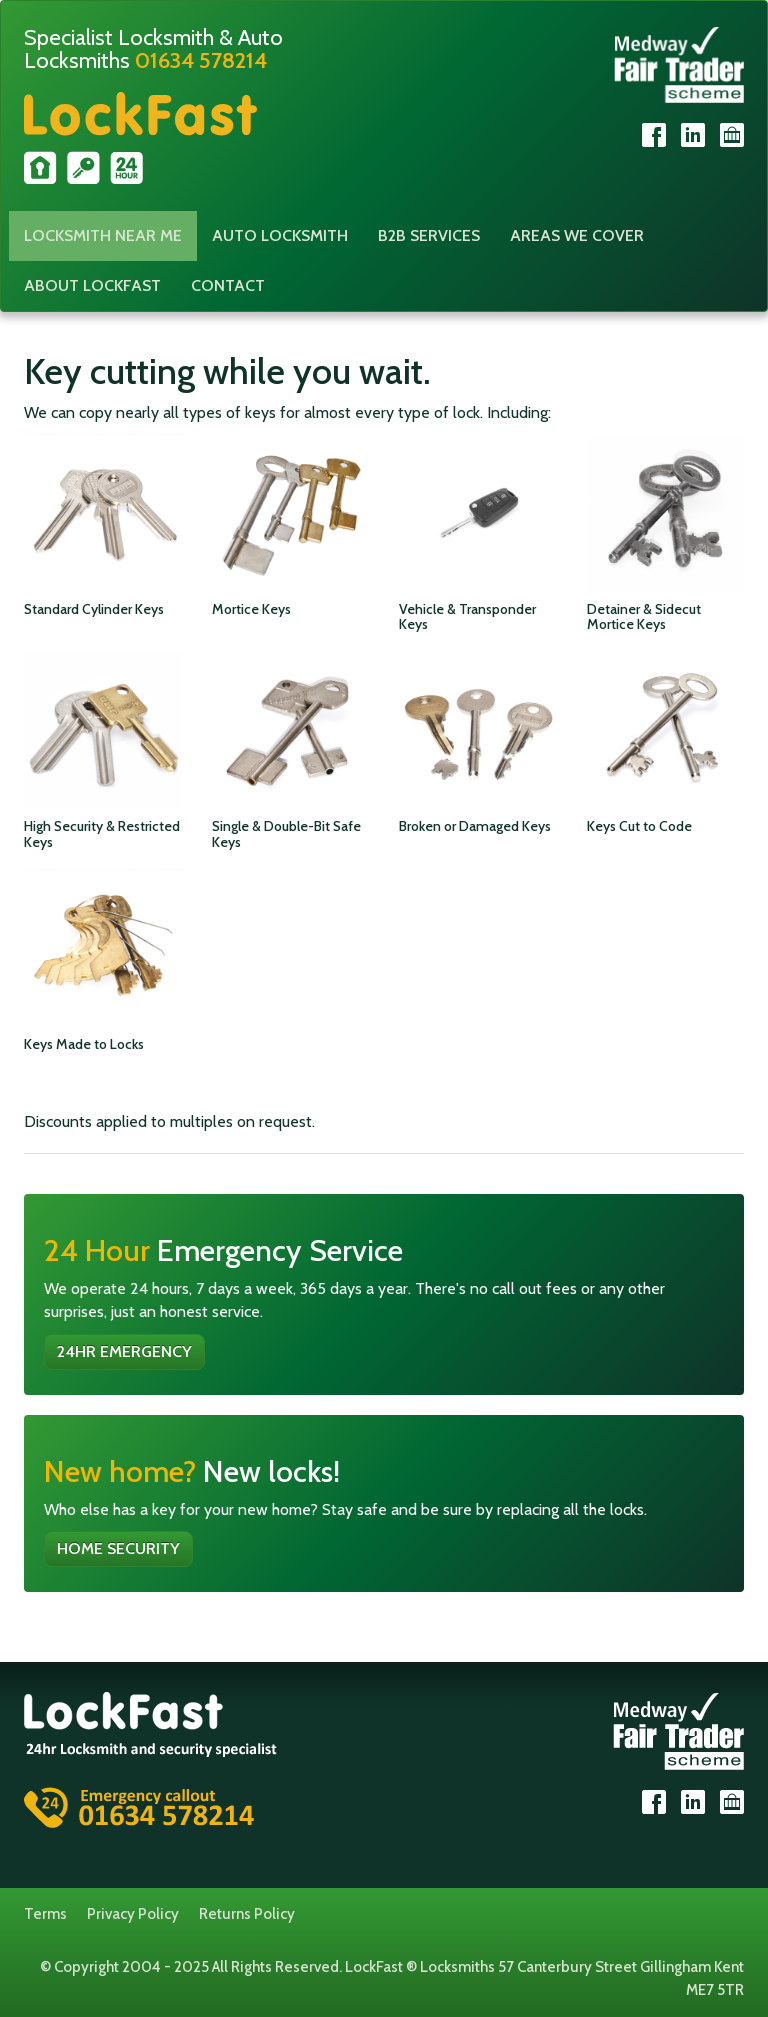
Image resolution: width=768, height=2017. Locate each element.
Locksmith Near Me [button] (103, 235)
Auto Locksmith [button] (280, 235)
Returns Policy (247, 1914)
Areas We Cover (577, 235)
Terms (45, 1914)
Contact (228, 285)
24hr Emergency (124, 1351)
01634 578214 (201, 60)
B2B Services (429, 235)
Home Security (118, 1548)
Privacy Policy (133, 1914)
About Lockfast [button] (92, 285)
